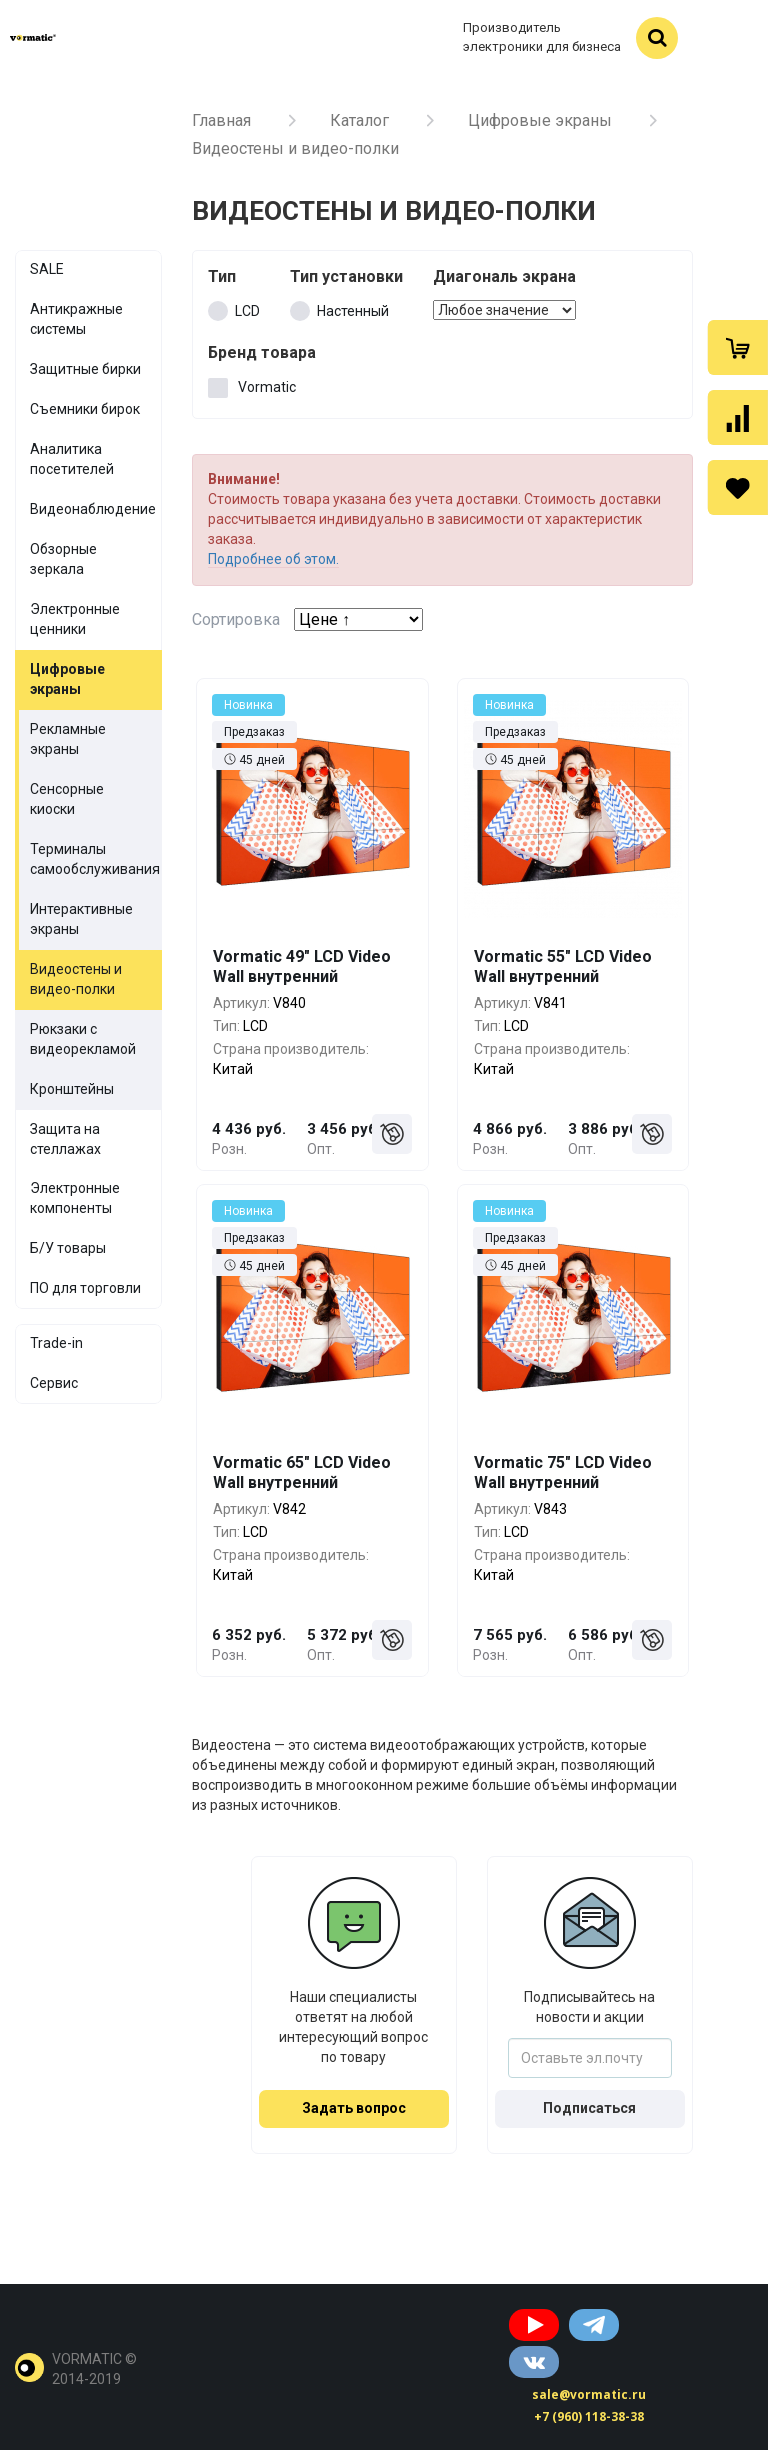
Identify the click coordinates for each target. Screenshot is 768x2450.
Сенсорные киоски (67, 799)
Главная (221, 120)
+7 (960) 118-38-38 (589, 2416)
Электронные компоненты (75, 1198)
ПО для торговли (85, 1288)
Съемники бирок (85, 409)
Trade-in (56, 1343)
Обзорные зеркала (63, 559)
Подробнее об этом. (273, 559)
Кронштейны (72, 1089)
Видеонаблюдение (93, 509)
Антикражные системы (76, 319)
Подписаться (589, 2108)
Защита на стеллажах (65, 1139)
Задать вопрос (354, 2108)
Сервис (54, 1383)
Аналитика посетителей (72, 459)
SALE (47, 269)
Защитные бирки (85, 369)
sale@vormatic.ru (589, 2394)
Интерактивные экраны (81, 919)
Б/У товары (68, 1248)
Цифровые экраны (540, 120)
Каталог (359, 120)
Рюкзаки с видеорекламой (83, 1039)
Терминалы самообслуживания (95, 859)
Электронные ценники (75, 619)
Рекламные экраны (68, 739)
